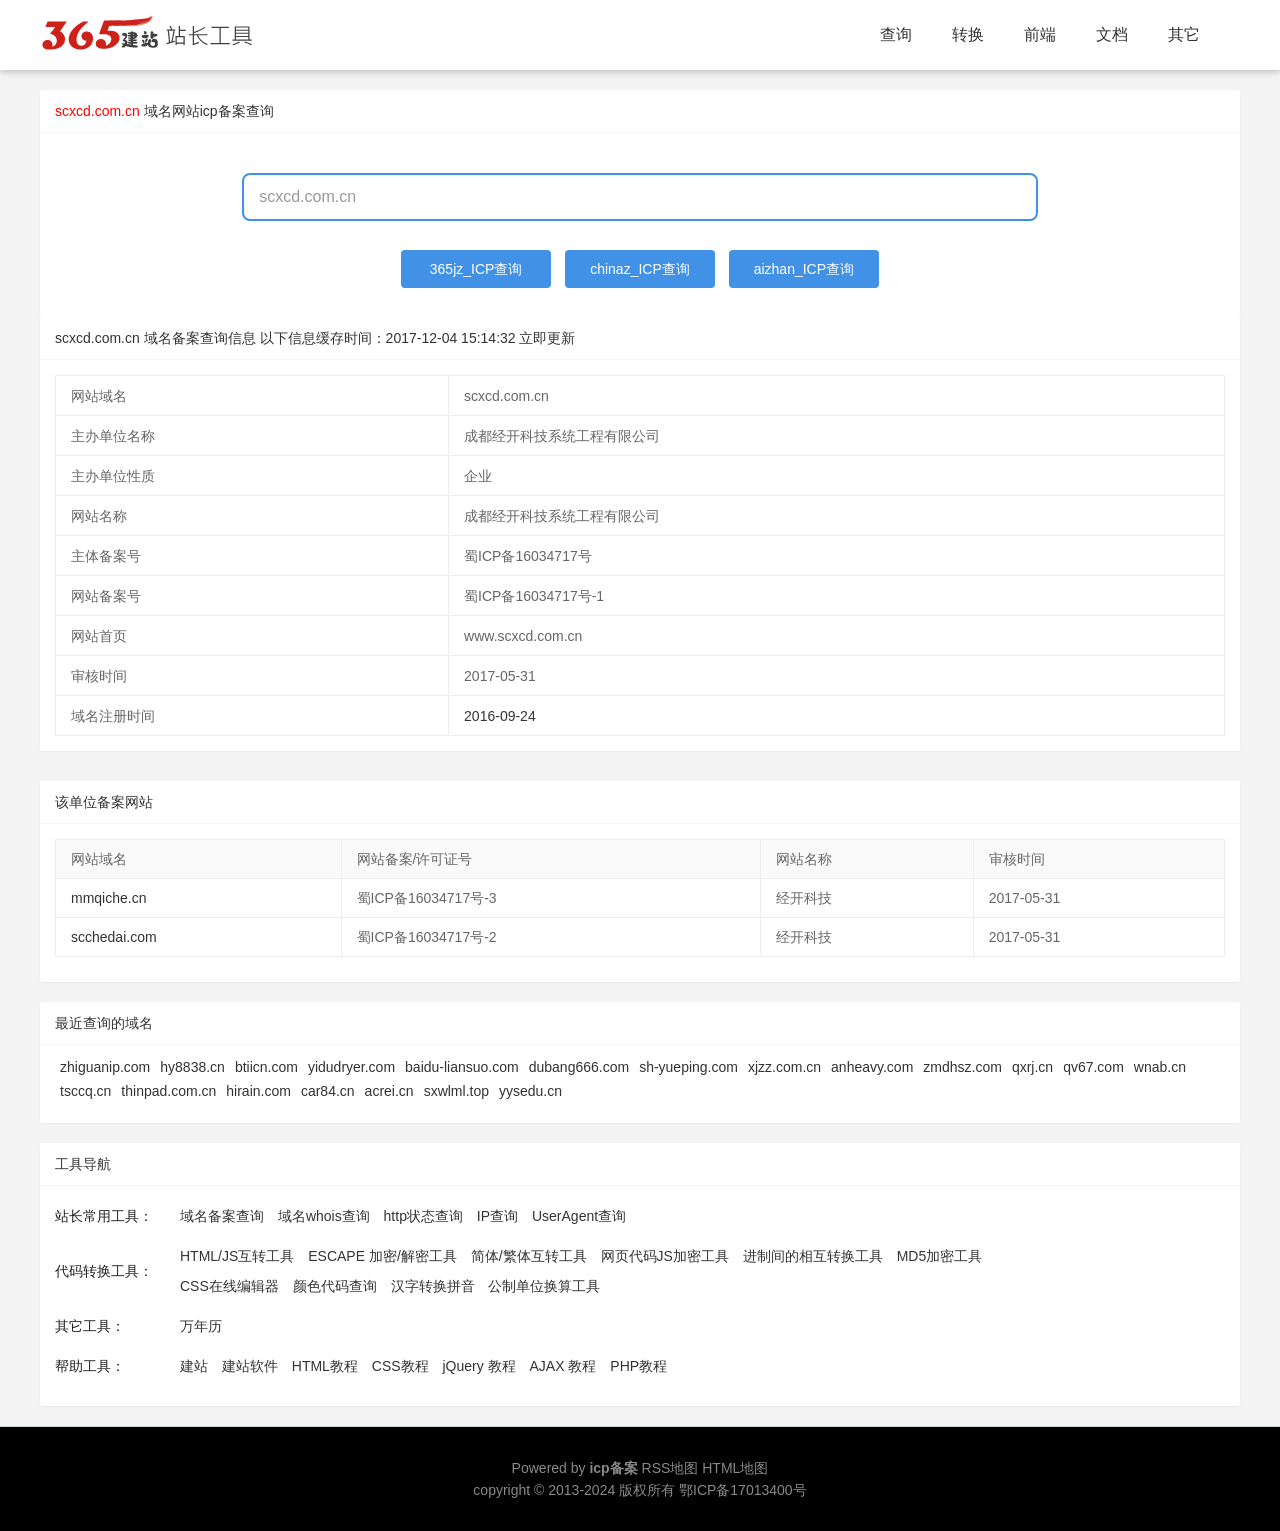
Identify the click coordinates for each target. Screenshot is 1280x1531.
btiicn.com (266, 1067)
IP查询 (497, 1216)
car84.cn (328, 1091)
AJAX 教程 (563, 1366)
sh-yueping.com (688, 1067)
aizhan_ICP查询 (804, 269)
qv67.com (1093, 1067)
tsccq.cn (85, 1091)
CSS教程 (400, 1366)
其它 (1184, 34)
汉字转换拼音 (433, 1286)
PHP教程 (638, 1366)
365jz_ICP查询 (476, 269)
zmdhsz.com (962, 1067)
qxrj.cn (1032, 1067)
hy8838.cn (192, 1067)
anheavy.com (872, 1067)
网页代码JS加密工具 (665, 1256)
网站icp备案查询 (223, 111)
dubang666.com (579, 1067)
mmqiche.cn (108, 898)
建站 (194, 1366)
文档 (1112, 34)
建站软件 (250, 1366)
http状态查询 (423, 1216)
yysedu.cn (530, 1091)
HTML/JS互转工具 (237, 1256)
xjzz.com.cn (784, 1067)
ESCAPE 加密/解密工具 (382, 1256)
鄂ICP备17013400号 (743, 1490)
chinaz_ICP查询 (640, 269)
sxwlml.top (456, 1091)
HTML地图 (735, 1468)
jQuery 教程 (478, 1366)
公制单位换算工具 (544, 1286)
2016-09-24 (500, 716)
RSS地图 (670, 1468)
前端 (1040, 34)
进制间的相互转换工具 (813, 1256)
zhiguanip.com (105, 1067)
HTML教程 (325, 1366)
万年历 (201, 1326)
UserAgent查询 (579, 1216)
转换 (968, 34)
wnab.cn (1160, 1067)
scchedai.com (114, 937)
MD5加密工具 (940, 1256)
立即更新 (547, 338)
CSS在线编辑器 (229, 1286)
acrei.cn (389, 1091)
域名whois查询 (324, 1216)
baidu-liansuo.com (462, 1067)
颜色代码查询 (335, 1286)
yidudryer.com (351, 1067)
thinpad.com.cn (168, 1091)
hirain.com (258, 1091)
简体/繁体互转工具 (529, 1256)
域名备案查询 (222, 1216)
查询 (896, 34)
